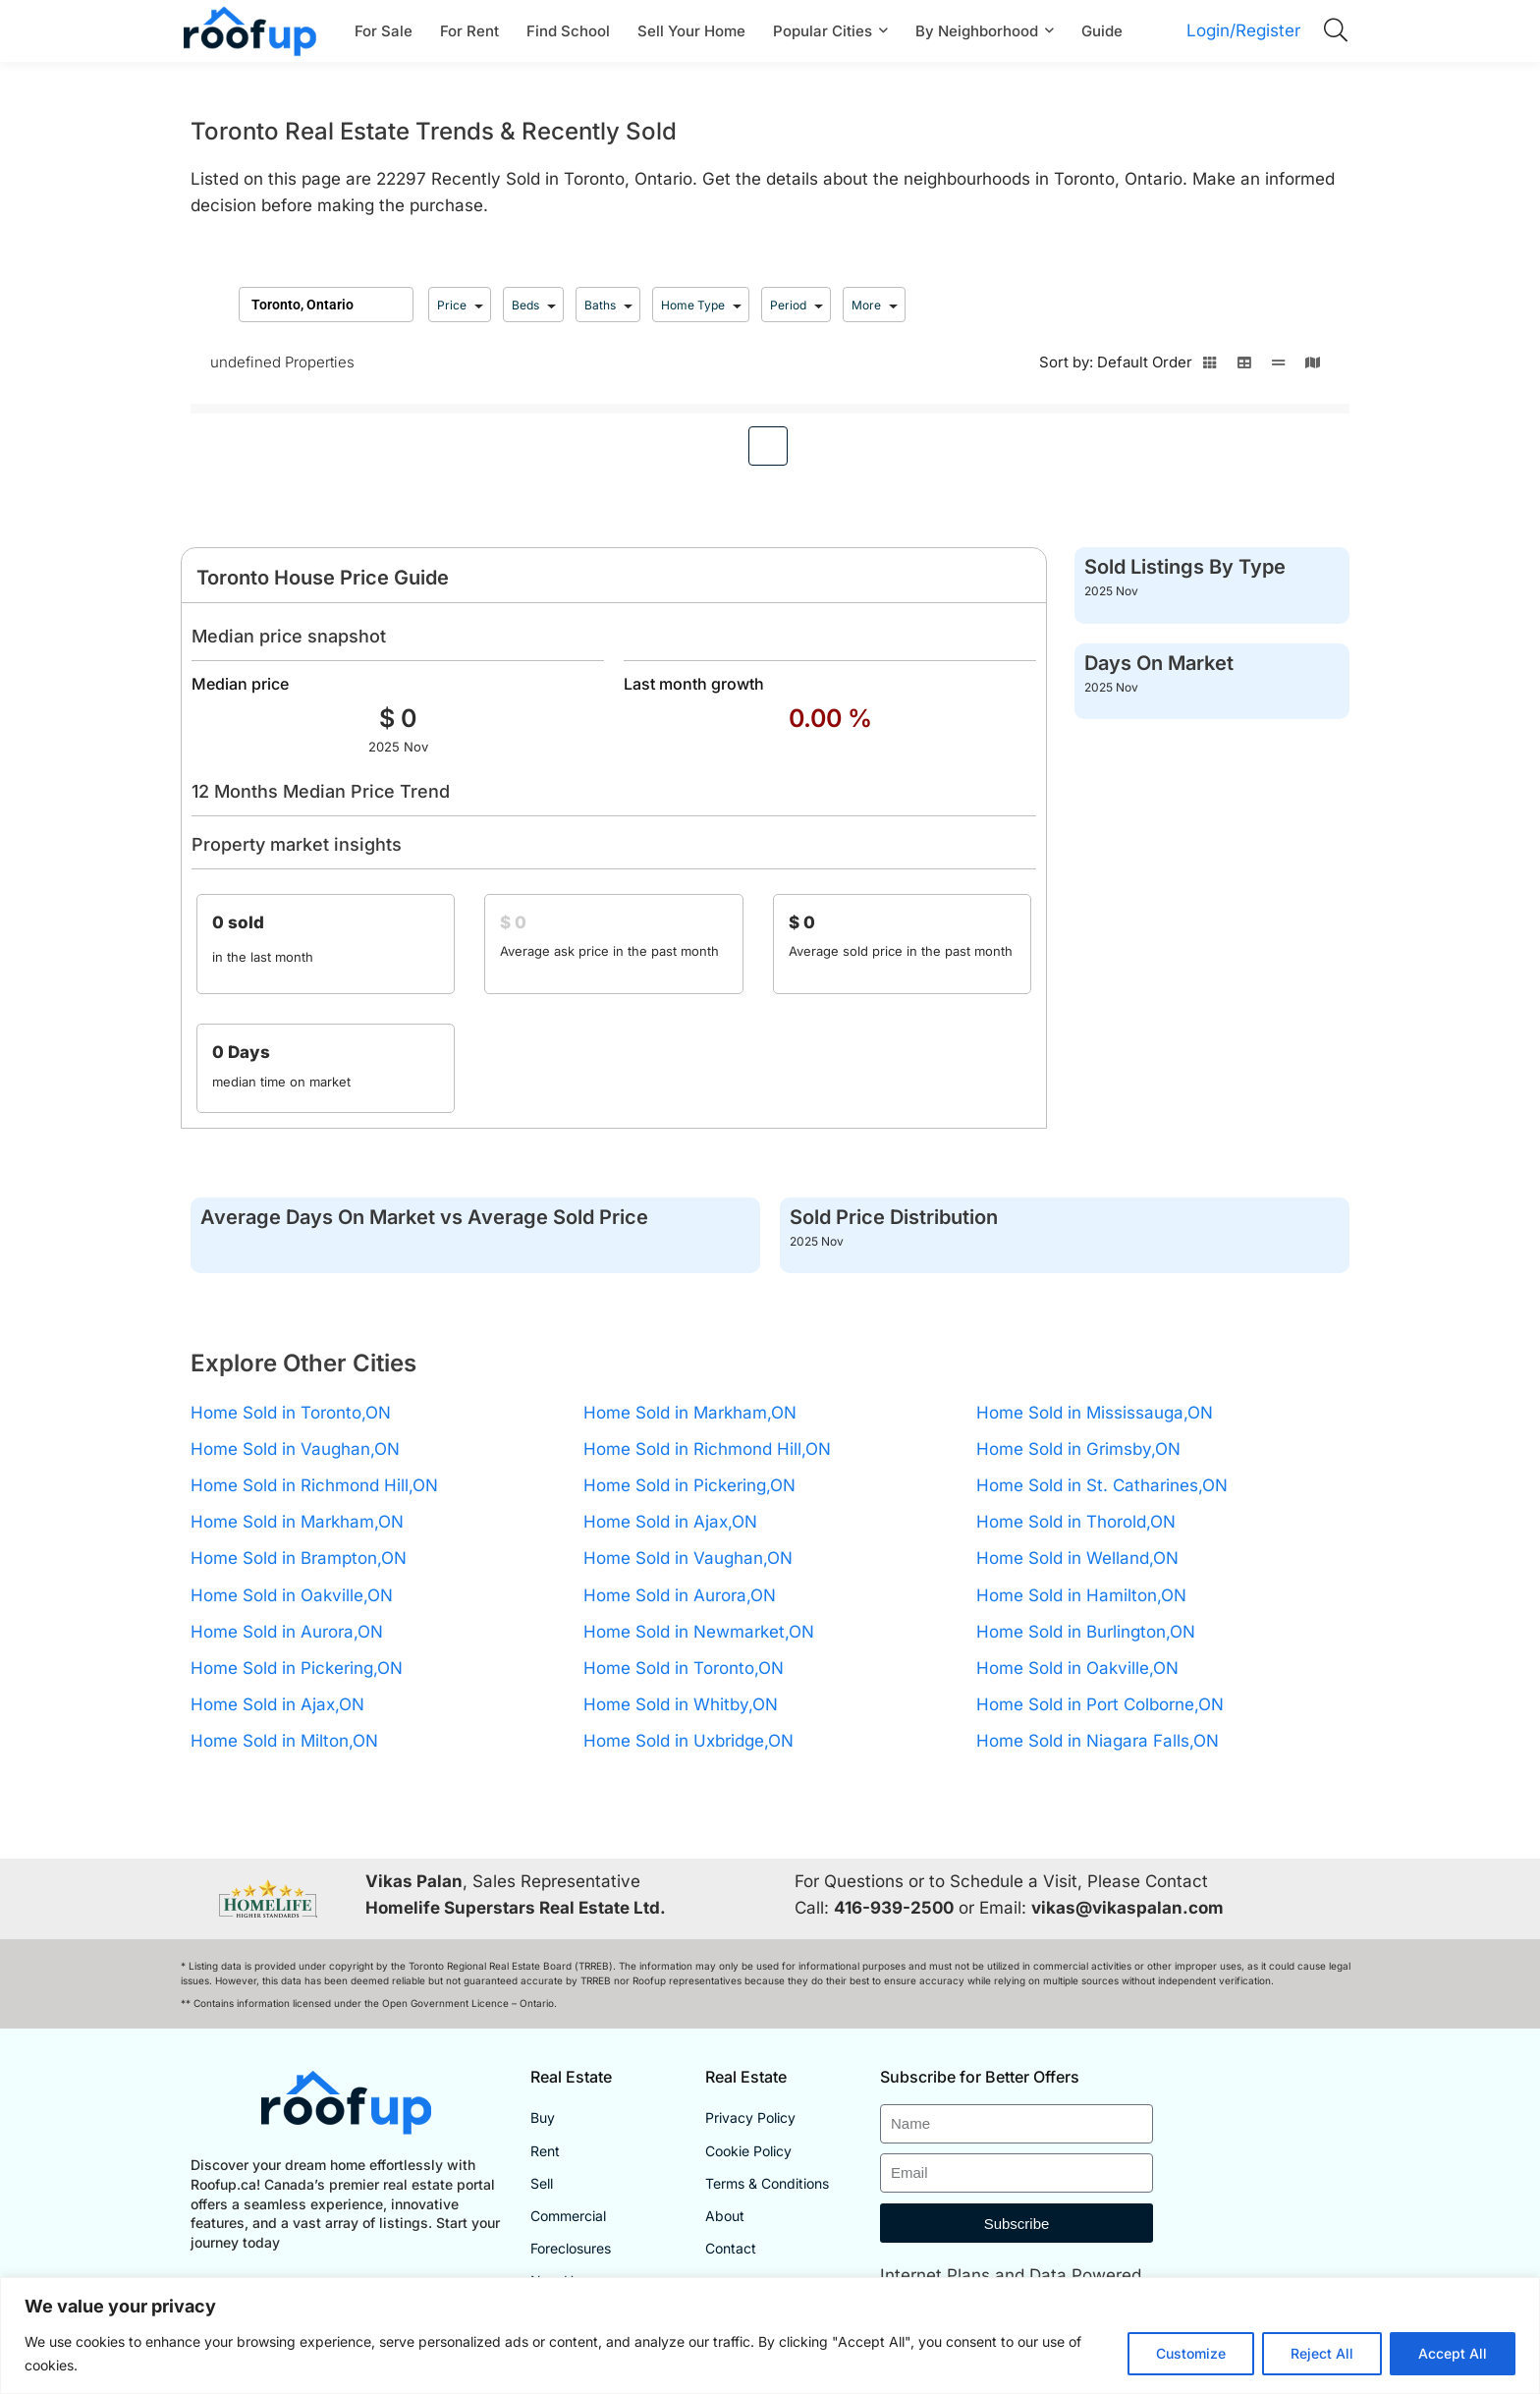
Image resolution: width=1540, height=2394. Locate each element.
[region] (770, 2335)
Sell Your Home (691, 31)
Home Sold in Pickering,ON (297, 1668)
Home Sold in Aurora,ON (287, 1632)
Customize (1191, 2353)
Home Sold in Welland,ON (1077, 1558)
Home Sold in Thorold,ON (1076, 1521)
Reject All (1322, 2353)
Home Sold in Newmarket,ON (698, 1632)
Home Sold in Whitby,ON (680, 1704)
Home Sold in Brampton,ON (299, 1558)
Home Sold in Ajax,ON (277, 1704)
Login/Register (1243, 30)
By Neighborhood (976, 31)
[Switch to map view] (1312, 368)
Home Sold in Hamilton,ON (1081, 1595)
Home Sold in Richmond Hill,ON (314, 1485)
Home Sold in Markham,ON (297, 1521)
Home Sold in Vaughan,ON (295, 1449)
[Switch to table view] (1244, 368)
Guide (1102, 31)
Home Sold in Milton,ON (284, 1741)
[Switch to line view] (1278, 368)
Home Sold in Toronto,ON (291, 1412)
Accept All (1452, 2353)
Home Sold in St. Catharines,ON (1102, 1485)
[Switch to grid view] (1209, 368)
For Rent (469, 31)
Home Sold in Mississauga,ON (1094, 1412)
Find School (568, 31)
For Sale (383, 31)
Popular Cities (822, 31)
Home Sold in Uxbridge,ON (688, 1741)
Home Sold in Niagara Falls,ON (1097, 1741)
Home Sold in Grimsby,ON (1078, 1449)
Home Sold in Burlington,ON (1085, 1632)
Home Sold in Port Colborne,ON (1100, 1704)
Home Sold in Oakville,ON (292, 1595)
